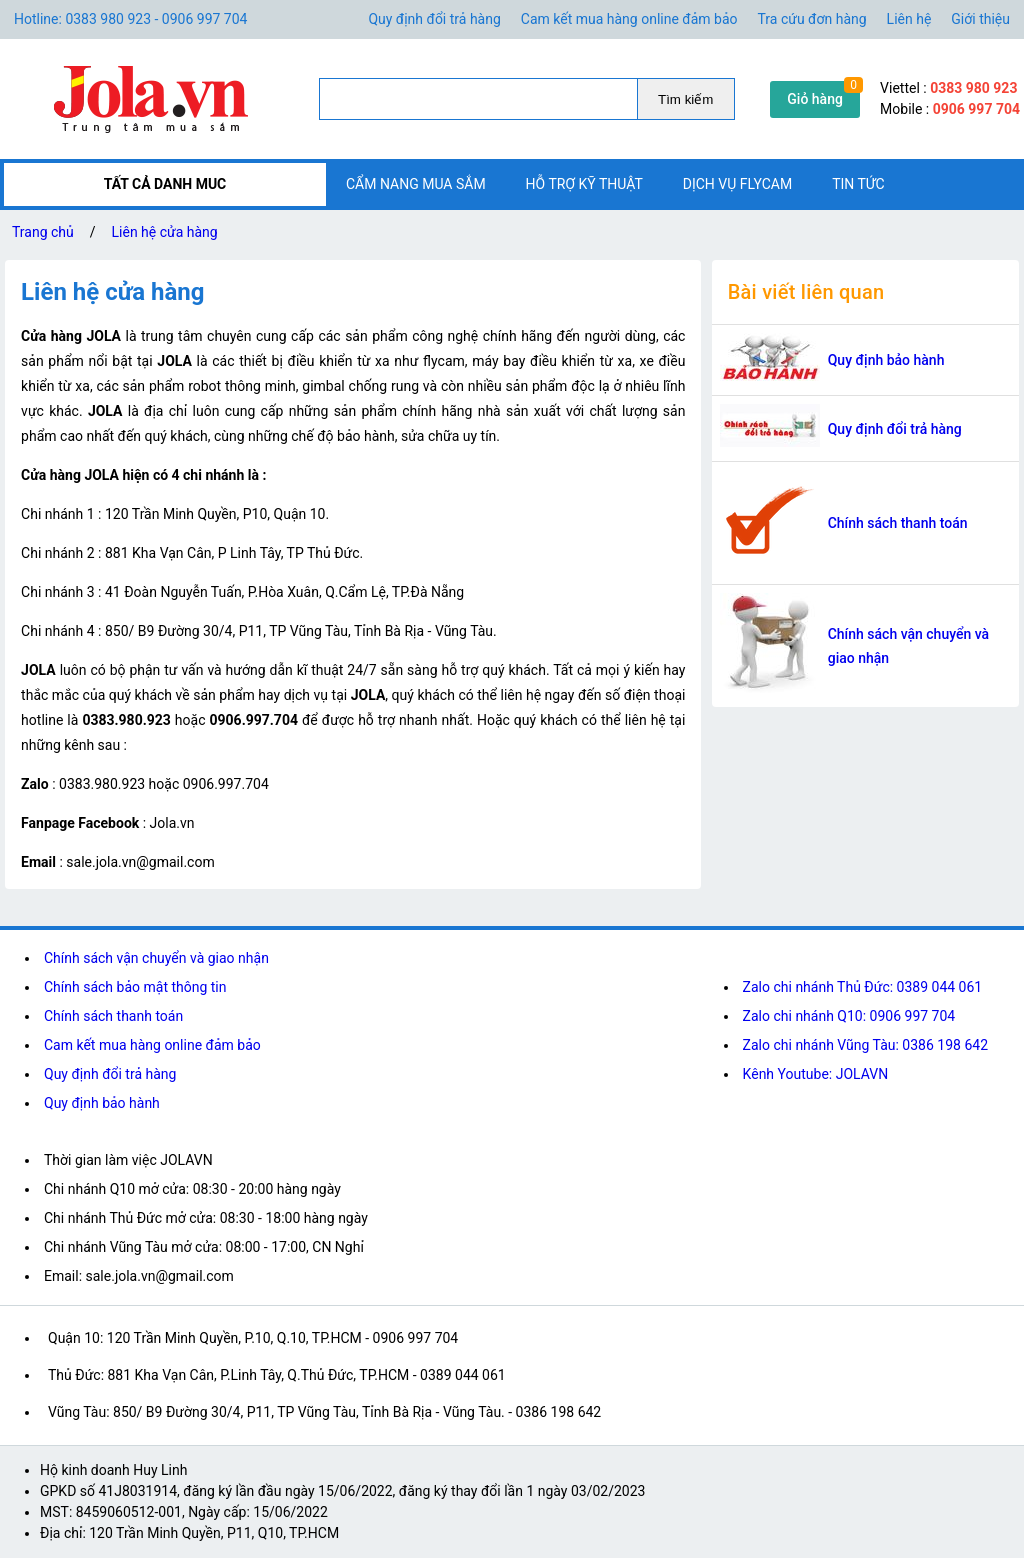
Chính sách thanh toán (898, 523)
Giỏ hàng (815, 99)
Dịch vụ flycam (737, 184)
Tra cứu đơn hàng (812, 19)
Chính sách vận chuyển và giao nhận (908, 646)
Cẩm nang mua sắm (416, 184)
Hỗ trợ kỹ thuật (584, 184)
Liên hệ (909, 19)
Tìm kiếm (685, 99)
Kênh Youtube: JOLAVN (816, 1074)
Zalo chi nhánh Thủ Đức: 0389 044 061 (863, 987)
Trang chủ (43, 232)
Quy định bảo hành (886, 360)
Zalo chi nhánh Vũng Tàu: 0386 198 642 (865, 1045)
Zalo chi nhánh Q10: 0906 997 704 (849, 1016)
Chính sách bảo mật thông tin (135, 987)
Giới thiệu (980, 19)
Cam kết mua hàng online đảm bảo (629, 19)
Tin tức (858, 184)
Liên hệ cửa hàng (165, 232)
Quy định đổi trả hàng (434, 19)
